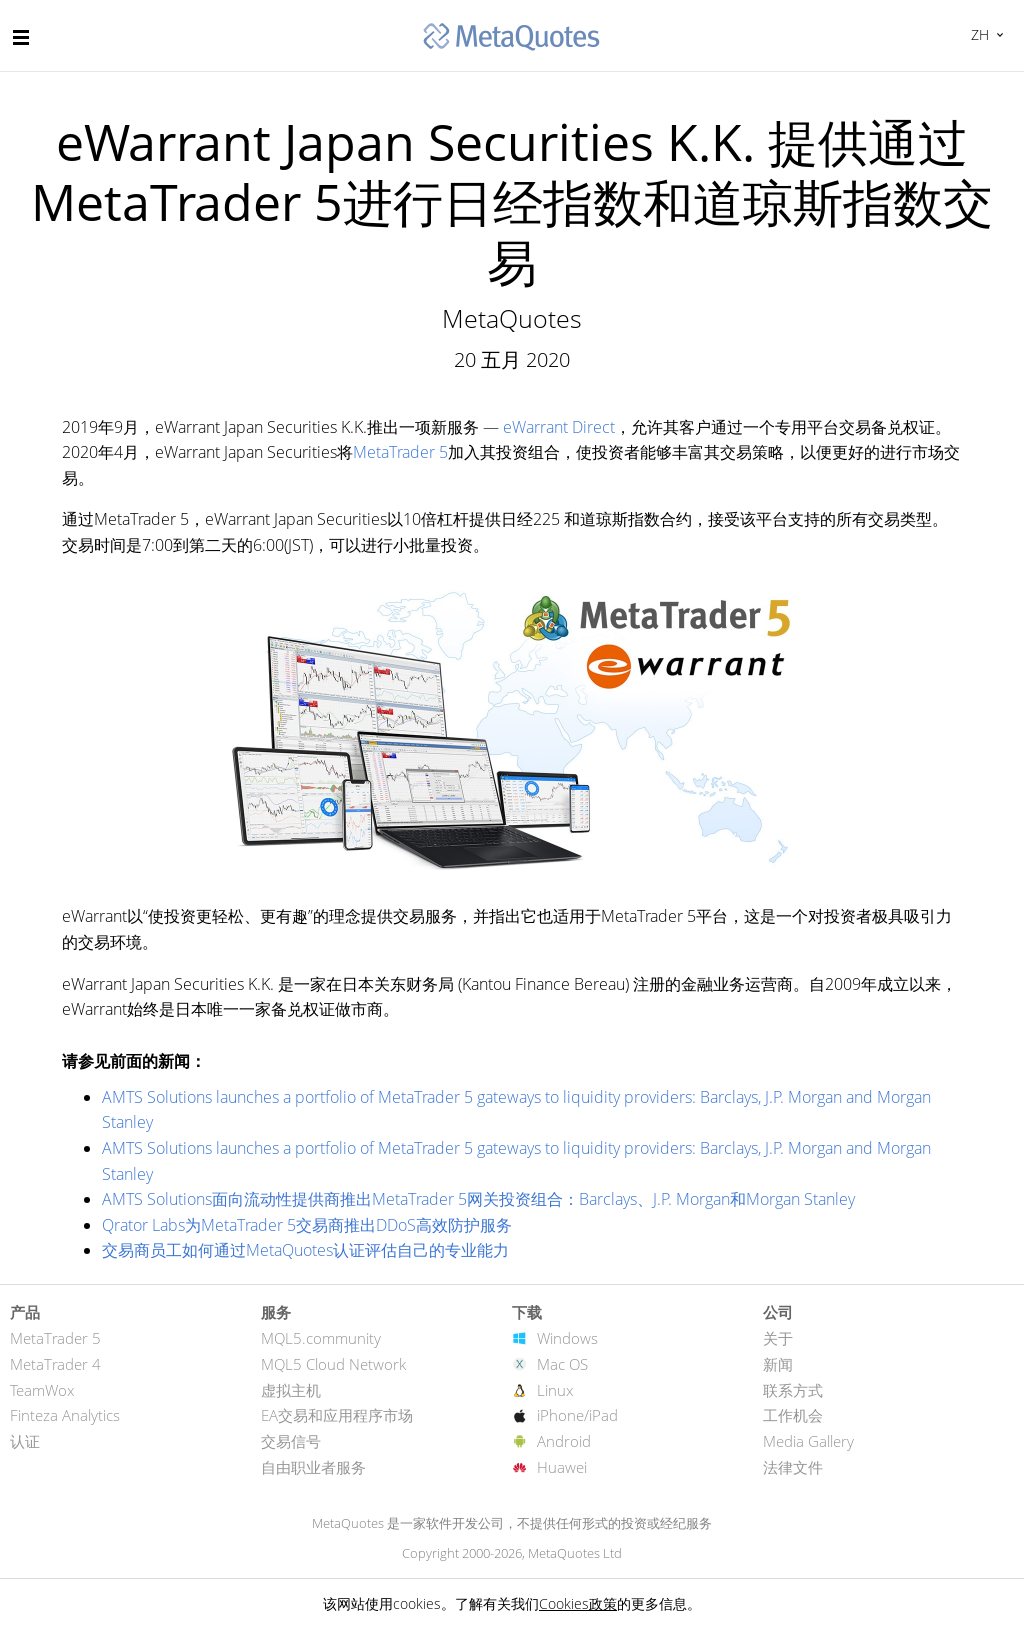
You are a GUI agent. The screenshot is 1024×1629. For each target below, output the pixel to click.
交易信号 (291, 1441)
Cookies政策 (578, 1603)
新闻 (778, 1364)
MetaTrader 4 (55, 1364)
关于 (778, 1338)
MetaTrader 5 (400, 452)
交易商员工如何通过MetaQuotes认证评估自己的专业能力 (305, 1250)
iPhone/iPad (577, 1415)
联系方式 (793, 1390)
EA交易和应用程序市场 (337, 1415)
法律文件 (793, 1467)
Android (564, 1441)
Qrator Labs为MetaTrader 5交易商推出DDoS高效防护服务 (307, 1225)
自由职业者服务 (313, 1467)
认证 (25, 1441)
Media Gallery (808, 1441)
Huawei (562, 1467)
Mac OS (562, 1364)
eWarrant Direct (559, 427)
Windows (567, 1338)
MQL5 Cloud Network (333, 1364)
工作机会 (793, 1415)
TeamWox (42, 1390)
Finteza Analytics (65, 1415)
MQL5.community (321, 1338)
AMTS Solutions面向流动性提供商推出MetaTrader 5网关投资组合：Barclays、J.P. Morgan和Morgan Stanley (478, 1199)
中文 (977, 34)
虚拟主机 (291, 1390)
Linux (555, 1390)
